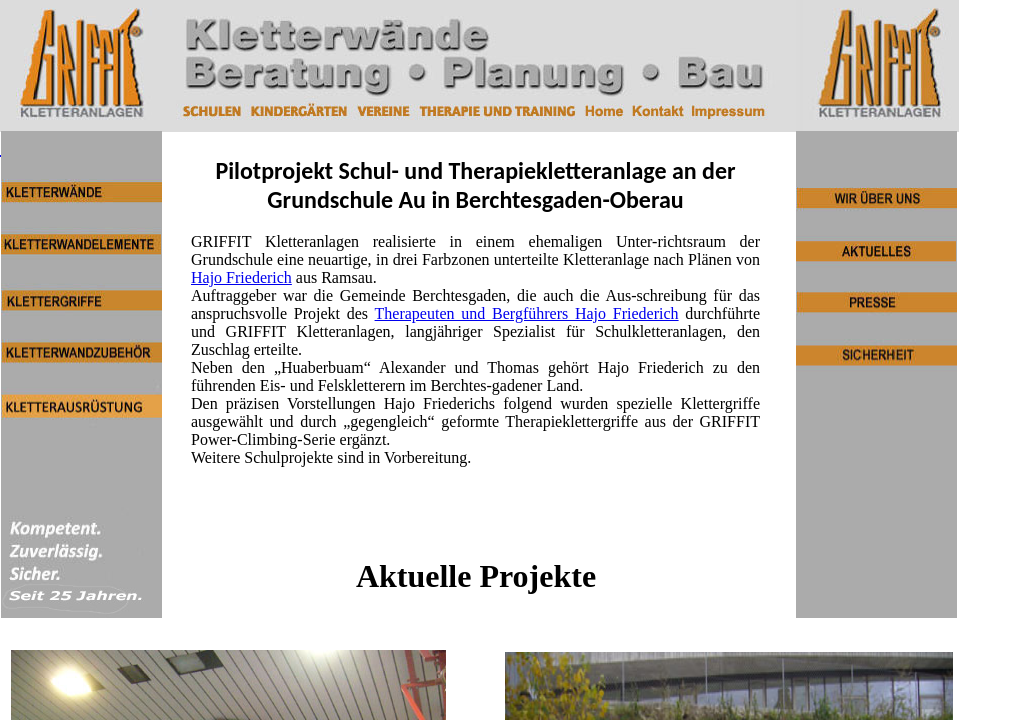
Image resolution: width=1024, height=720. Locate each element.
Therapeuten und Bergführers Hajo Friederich (527, 313)
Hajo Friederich (241, 277)
